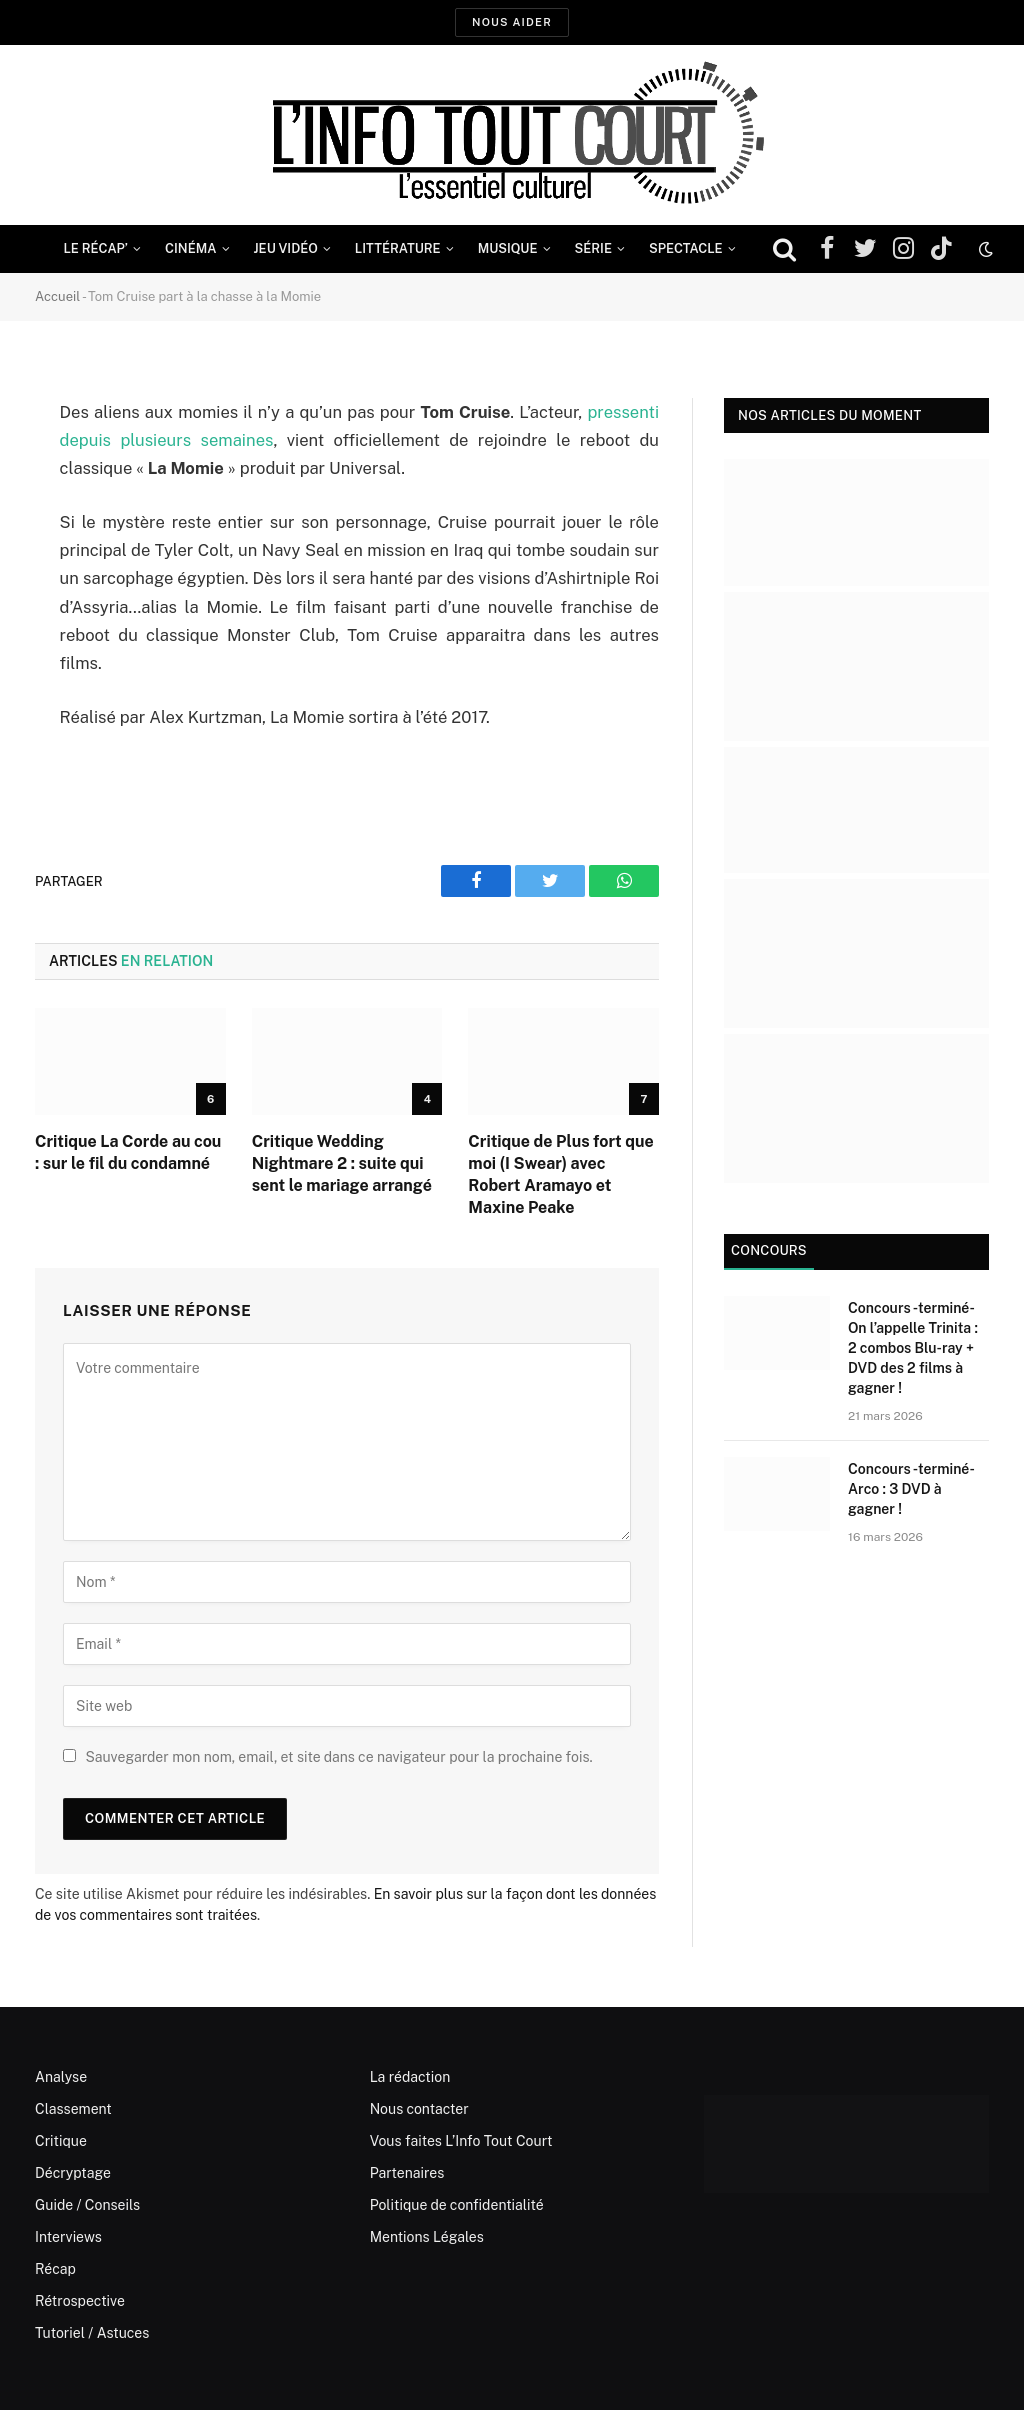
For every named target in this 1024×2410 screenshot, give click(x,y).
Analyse (61, 2077)
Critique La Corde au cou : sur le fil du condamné (128, 1152)
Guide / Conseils (87, 2205)
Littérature (398, 248)
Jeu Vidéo (286, 248)
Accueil (57, 296)
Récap (55, 2269)
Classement (73, 2109)
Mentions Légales (427, 2237)
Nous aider (512, 22)
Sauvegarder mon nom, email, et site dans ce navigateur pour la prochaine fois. (338, 1757)
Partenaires (407, 2173)
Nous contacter (419, 2109)
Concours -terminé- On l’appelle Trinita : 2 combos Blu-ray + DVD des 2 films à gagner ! (913, 1348)
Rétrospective (80, 2301)
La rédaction (410, 2077)
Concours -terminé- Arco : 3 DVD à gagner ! (910, 1489)
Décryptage (73, 2173)
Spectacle (686, 248)
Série (593, 248)
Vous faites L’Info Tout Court (461, 2141)
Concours (769, 1250)
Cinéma (191, 248)
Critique (61, 2141)
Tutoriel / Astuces (92, 2333)
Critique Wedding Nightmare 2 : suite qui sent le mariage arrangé (342, 1163)
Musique (508, 248)
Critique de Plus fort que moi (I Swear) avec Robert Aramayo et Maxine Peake (560, 1174)
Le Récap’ (95, 248)
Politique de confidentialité (457, 2205)
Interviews (68, 2237)
